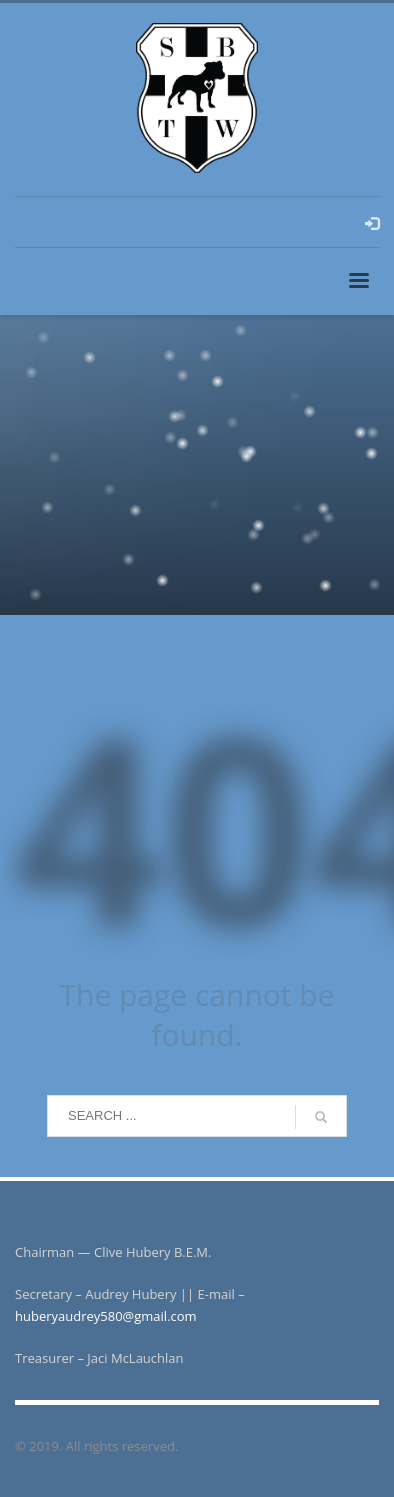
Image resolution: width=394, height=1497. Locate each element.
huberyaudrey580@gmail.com (106, 1316)
